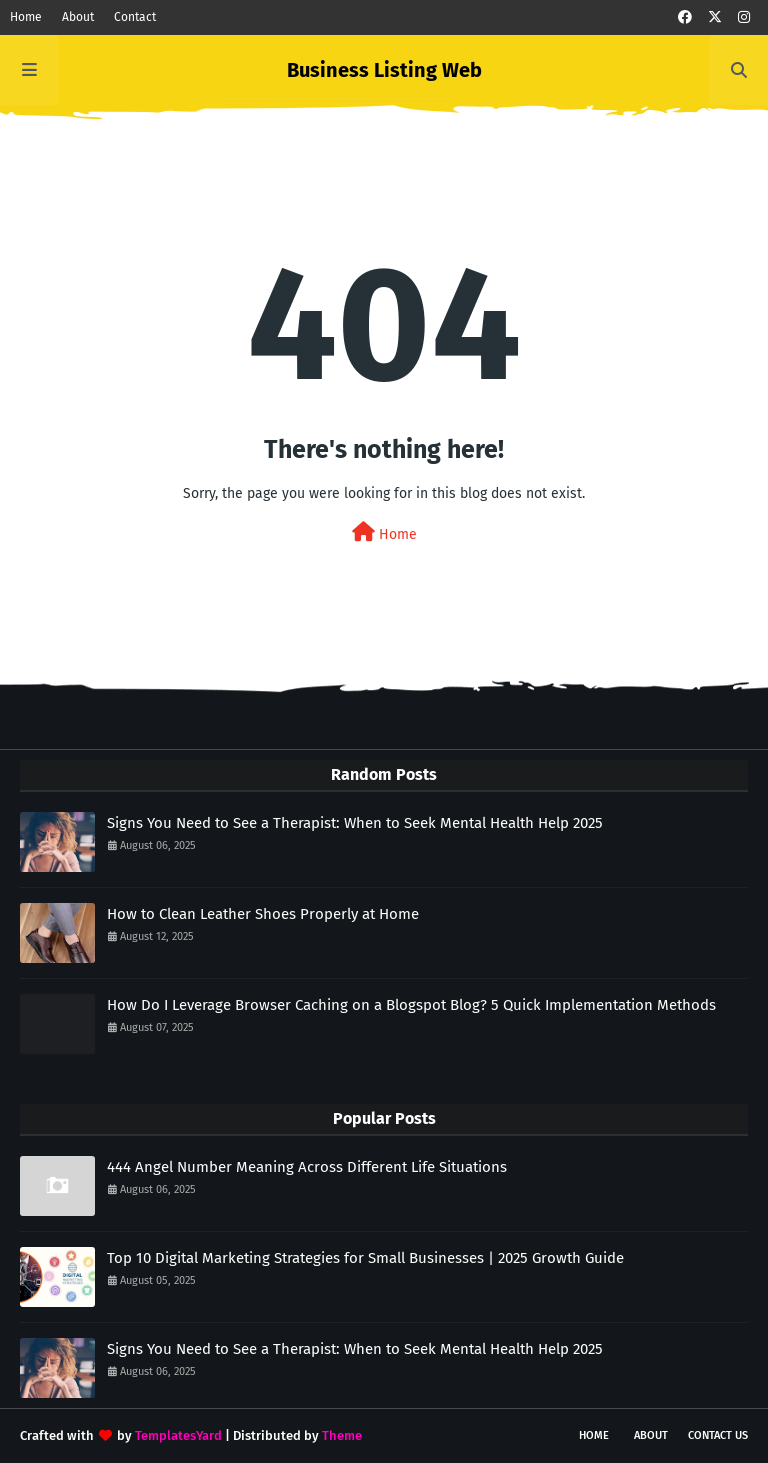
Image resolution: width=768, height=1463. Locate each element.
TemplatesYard (178, 1435)
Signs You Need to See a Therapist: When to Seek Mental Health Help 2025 (355, 823)
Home (26, 17)
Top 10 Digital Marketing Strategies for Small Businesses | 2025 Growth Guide (365, 1258)
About (78, 17)
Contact (135, 17)
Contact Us (718, 1435)
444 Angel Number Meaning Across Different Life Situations (307, 1167)
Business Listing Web (384, 70)
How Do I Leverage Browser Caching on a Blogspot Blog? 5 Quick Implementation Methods (411, 1005)
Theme (342, 1435)
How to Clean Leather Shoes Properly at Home (263, 914)
